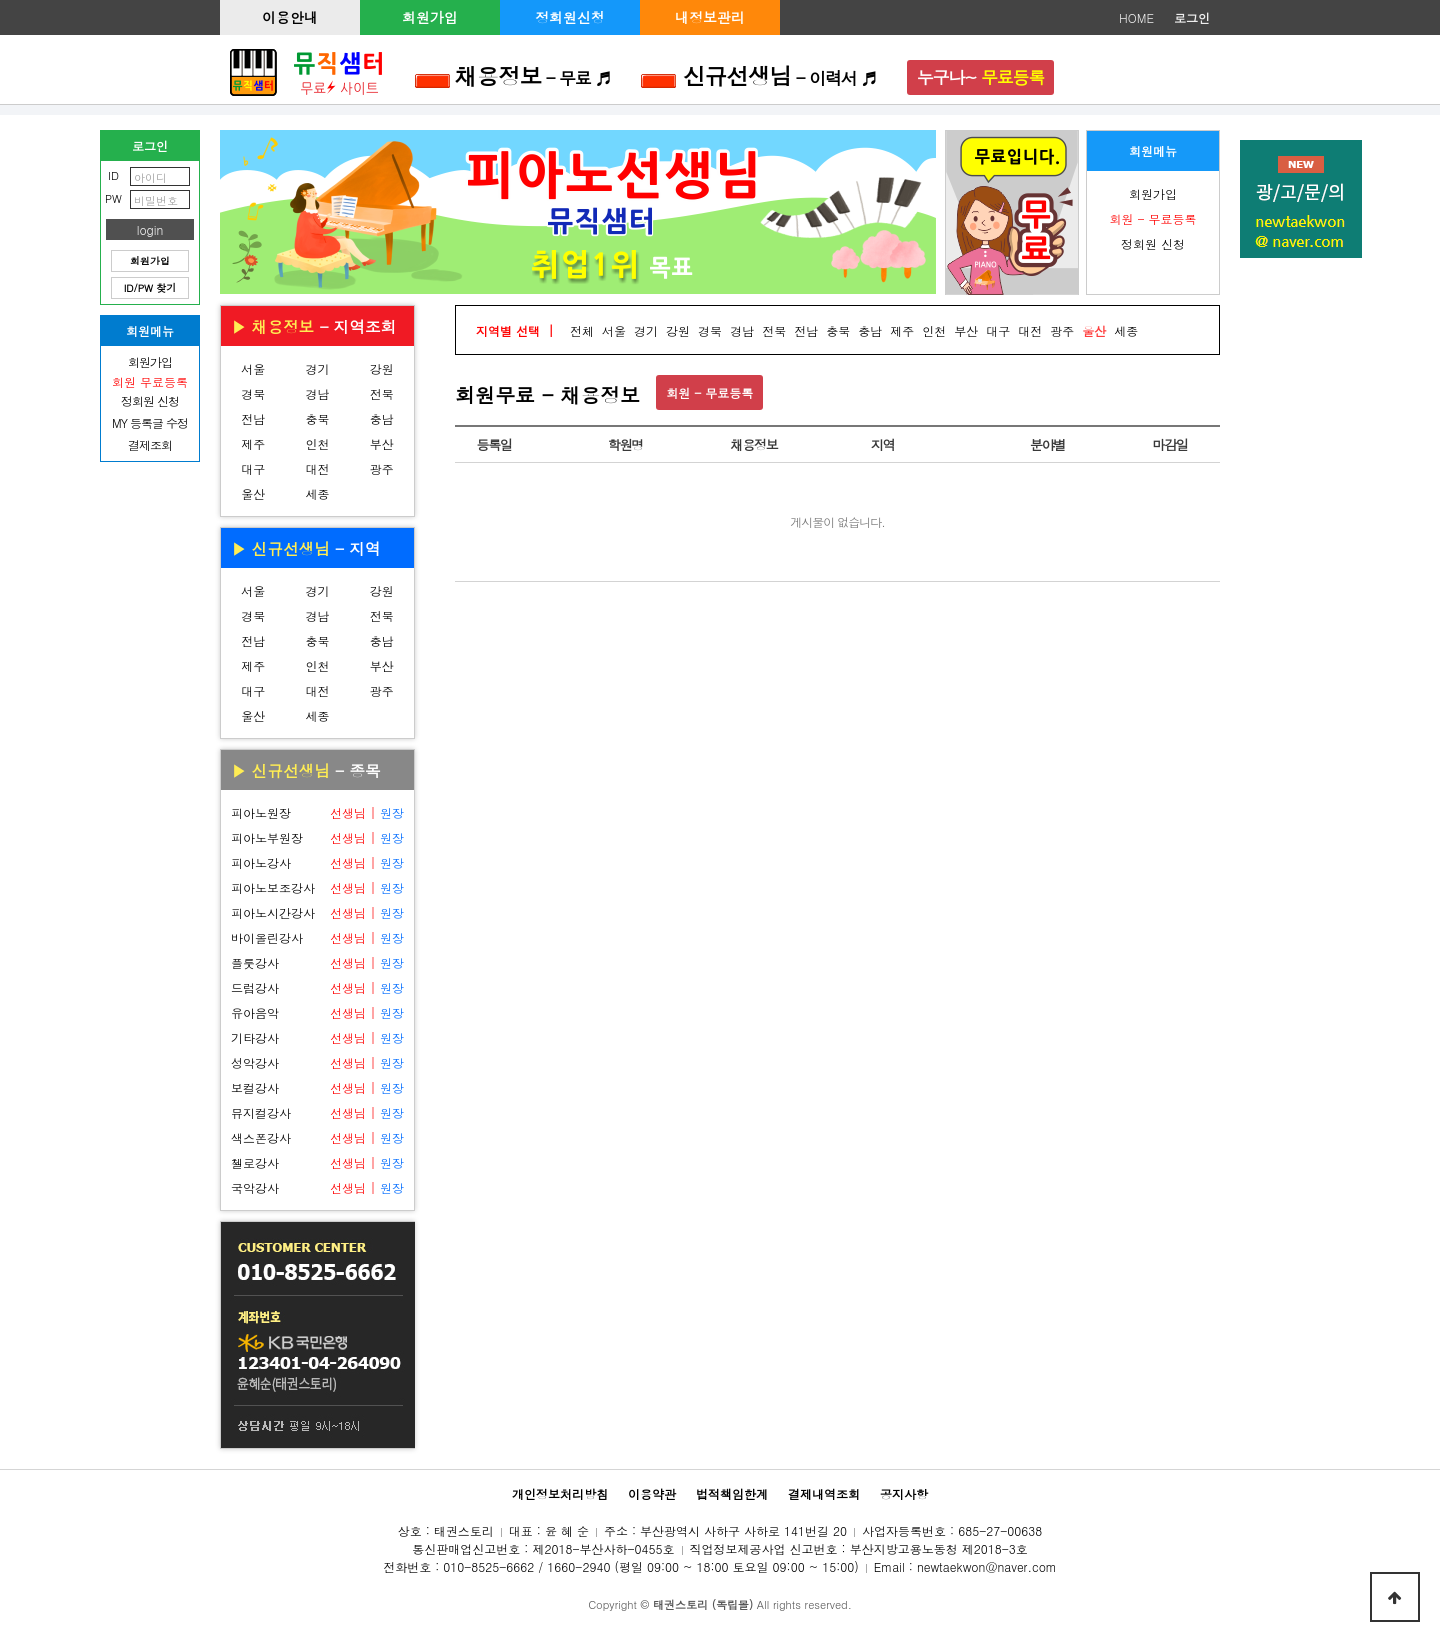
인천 (317, 443)
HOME (1136, 17)
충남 (382, 418)
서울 (253, 368)
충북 (317, 418)
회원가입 (430, 17)
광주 (382, 468)
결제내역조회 (824, 1493)
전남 (253, 418)
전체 (582, 330)
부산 (382, 443)
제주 (253, 443)
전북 (382, 393)
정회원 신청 (1153, 243)
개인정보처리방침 (560, 1493)
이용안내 (290, 17)
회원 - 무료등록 (709, 392)
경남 (317, 393)
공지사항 (904, 1493)
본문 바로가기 (0, 0)
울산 (253, 493)
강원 (382, 368)
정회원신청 (570, 17)
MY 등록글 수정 (150, 422)
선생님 (348, 812)
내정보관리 (710, 17)
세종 (317, 493)
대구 (253, 468)
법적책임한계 (732, 1493)
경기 (317, 368)
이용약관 (652, 1493)
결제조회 (150, 444)
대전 (317, 468)
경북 (253, 393)
